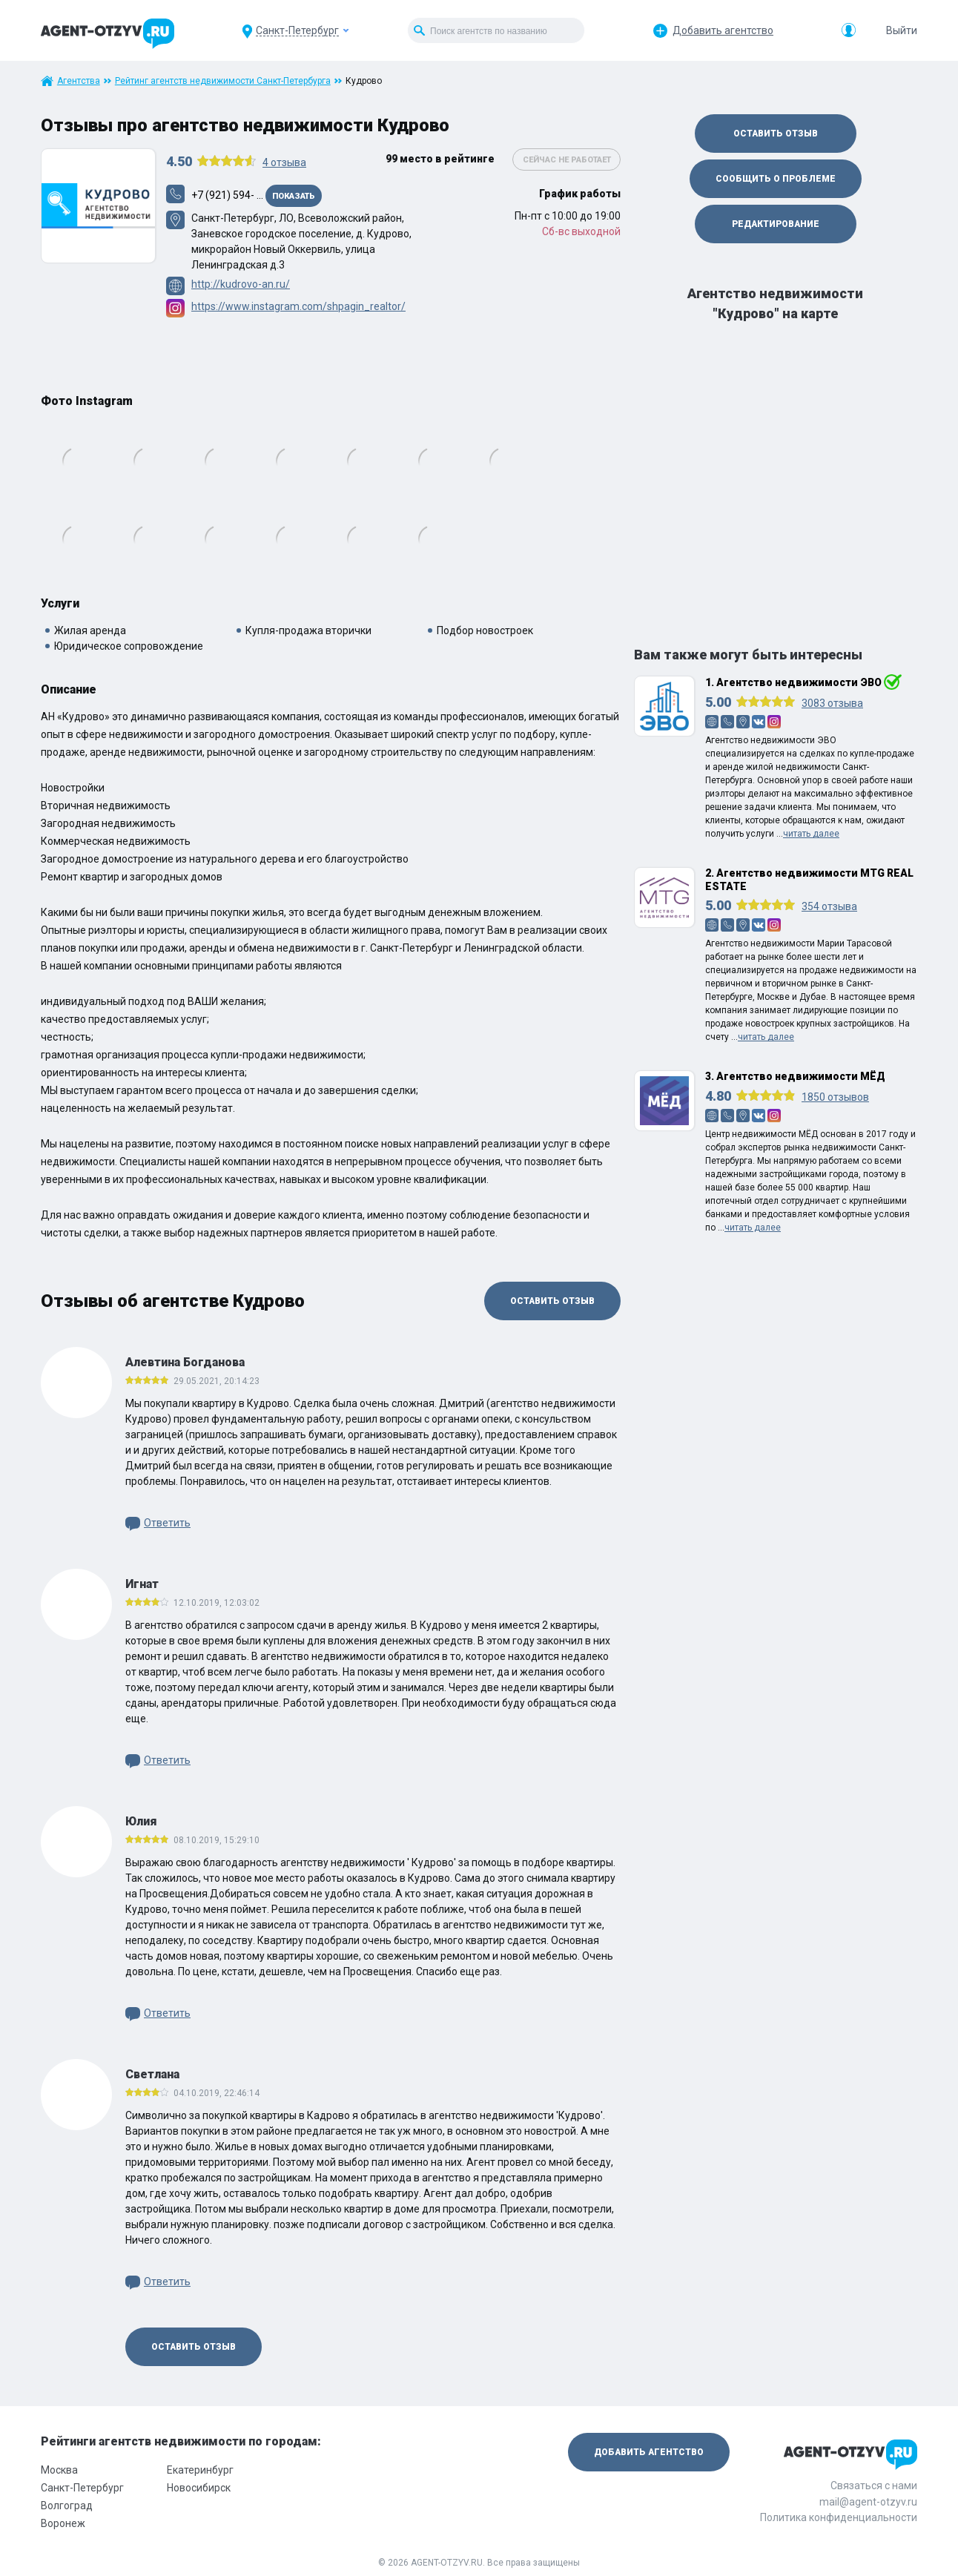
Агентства (78, 81)
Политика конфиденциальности (838, 2517)
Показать (293, 196)
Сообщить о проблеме (776, 179)
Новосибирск (199, 2488)
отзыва (284, 162)
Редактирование (775, 224)
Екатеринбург (200, 2470)
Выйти (901, 30)
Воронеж (63, 2523)
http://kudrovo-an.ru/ (240, 284)
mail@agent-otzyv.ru (868, 2502)
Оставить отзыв (552, 1301)
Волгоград (67, 2505)
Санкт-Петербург (82, 2488)
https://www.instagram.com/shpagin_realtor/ (298, 306)
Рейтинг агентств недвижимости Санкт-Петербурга (223, 81)
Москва (59, 2470)
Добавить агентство (723, 30)
